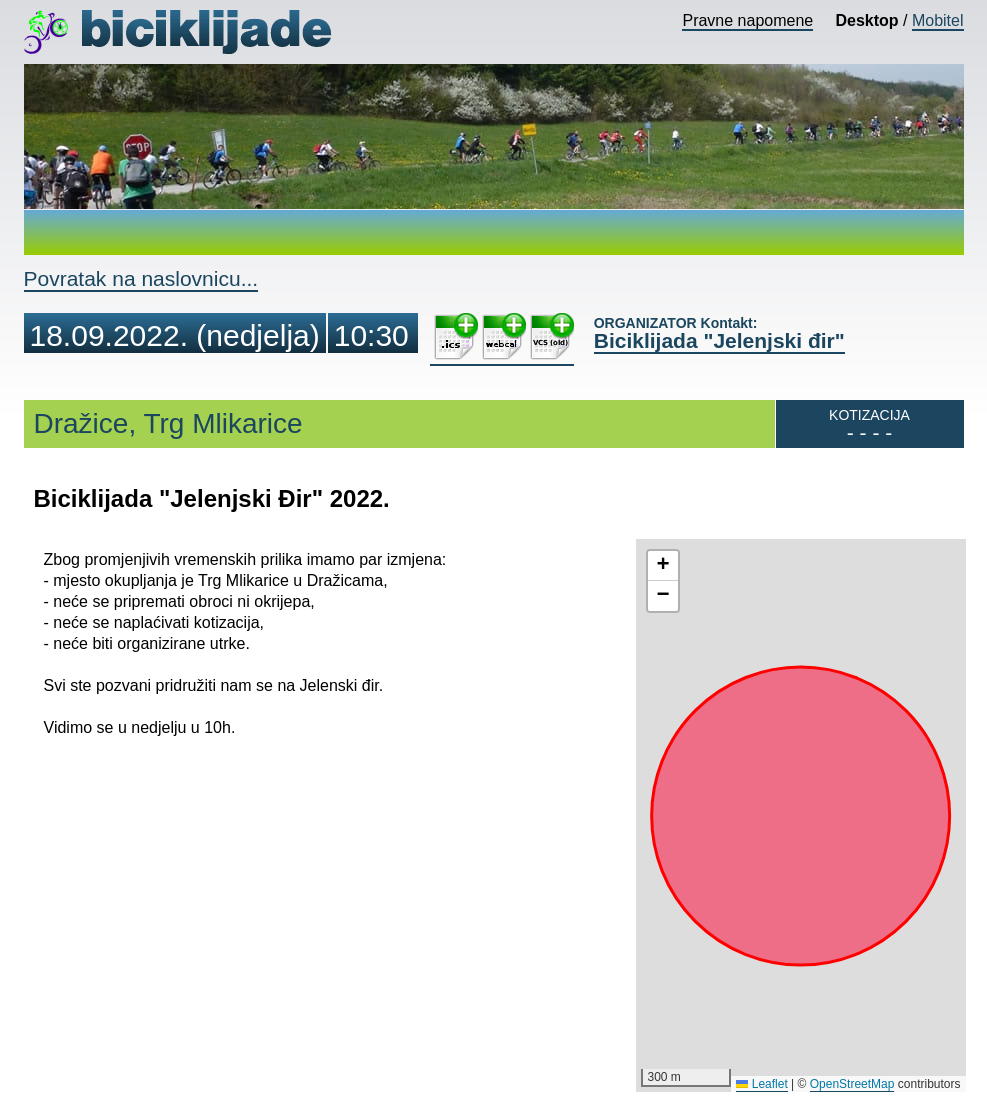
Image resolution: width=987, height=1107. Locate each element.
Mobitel (938, 20)
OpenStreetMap (852, 1084)
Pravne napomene (747, 20)
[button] (663, 566)
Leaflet (761, 1084)
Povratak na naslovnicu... (141, 278)
